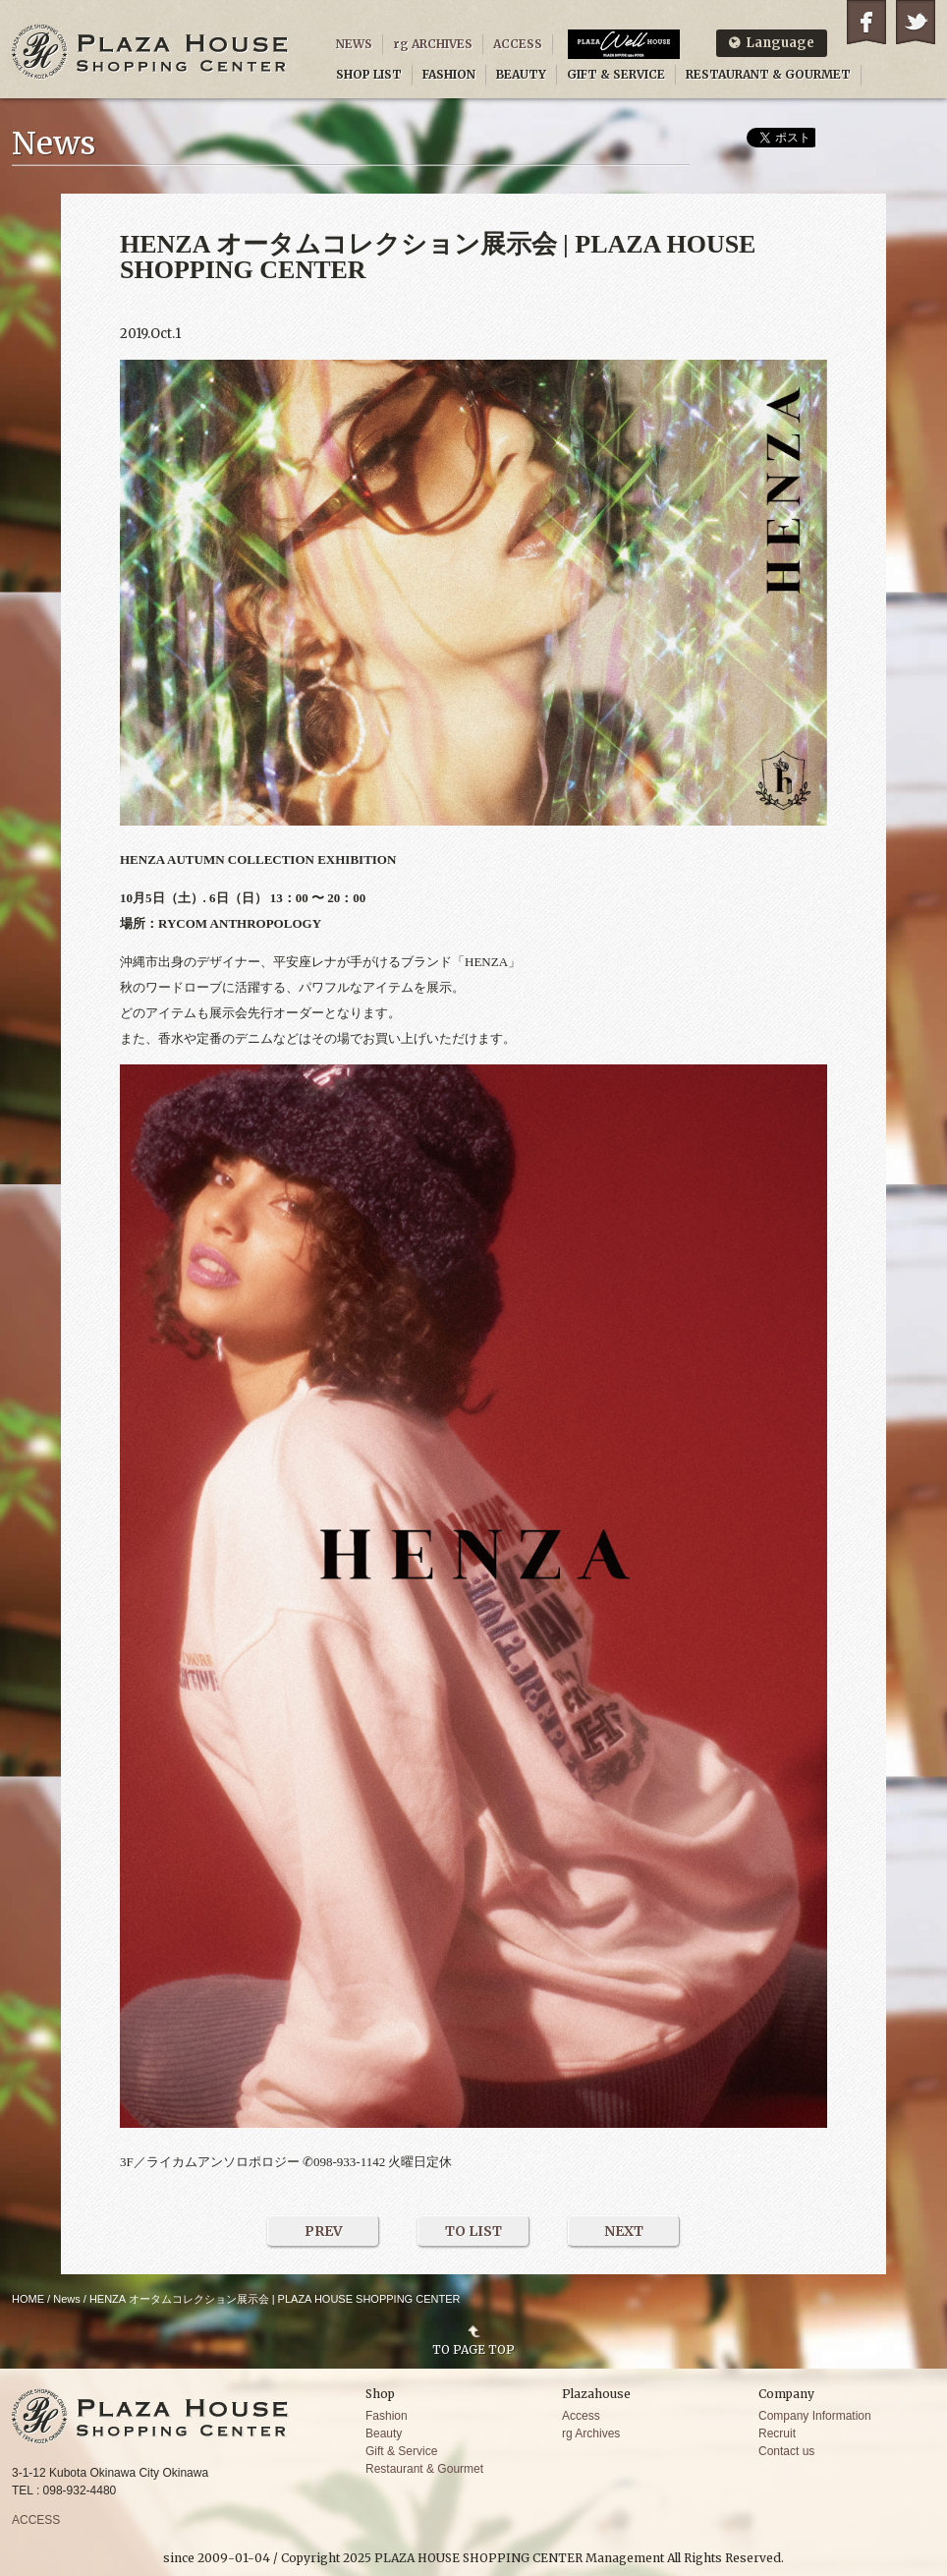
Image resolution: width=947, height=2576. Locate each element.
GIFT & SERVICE (616, 74)
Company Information (814, 2416)
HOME (28, 2299)
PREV (324, 2231)
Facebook (866, 22)
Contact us (786, 2451)
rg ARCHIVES (433, 43)
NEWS (354, 43)
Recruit (777, 2433)
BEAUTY (521, 74)
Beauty (383, 2433)
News (67, 2299)
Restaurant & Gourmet (424, 2469)
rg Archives (591, 2433)
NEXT (623, 2231)
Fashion (386, 2416)
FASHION (448, 74)
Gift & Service (401, 2451)
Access (581, 2416)
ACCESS (517, 43)
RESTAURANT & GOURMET (768, 74)
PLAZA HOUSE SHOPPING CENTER (150, 52)
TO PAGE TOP (473, 2349)
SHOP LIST (369, 74)
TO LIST (473, 2231)
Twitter (915, 22)
